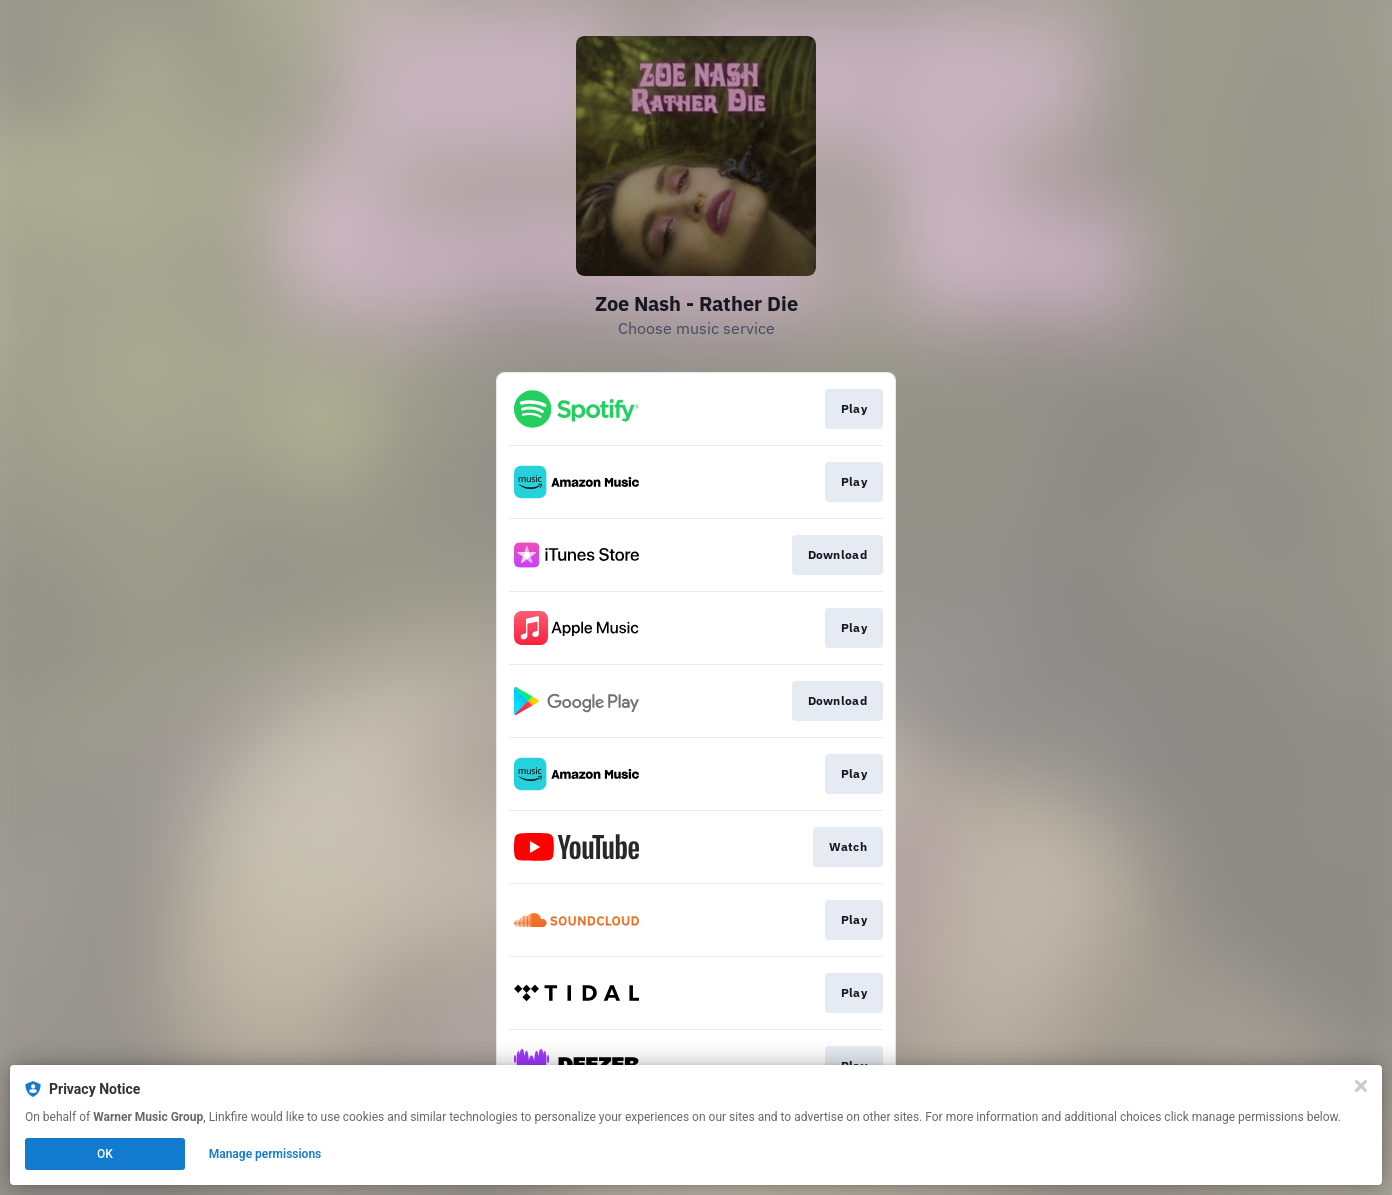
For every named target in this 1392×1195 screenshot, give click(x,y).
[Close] (1361, 1086)
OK (105, 1154)
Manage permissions (265, 1154)
